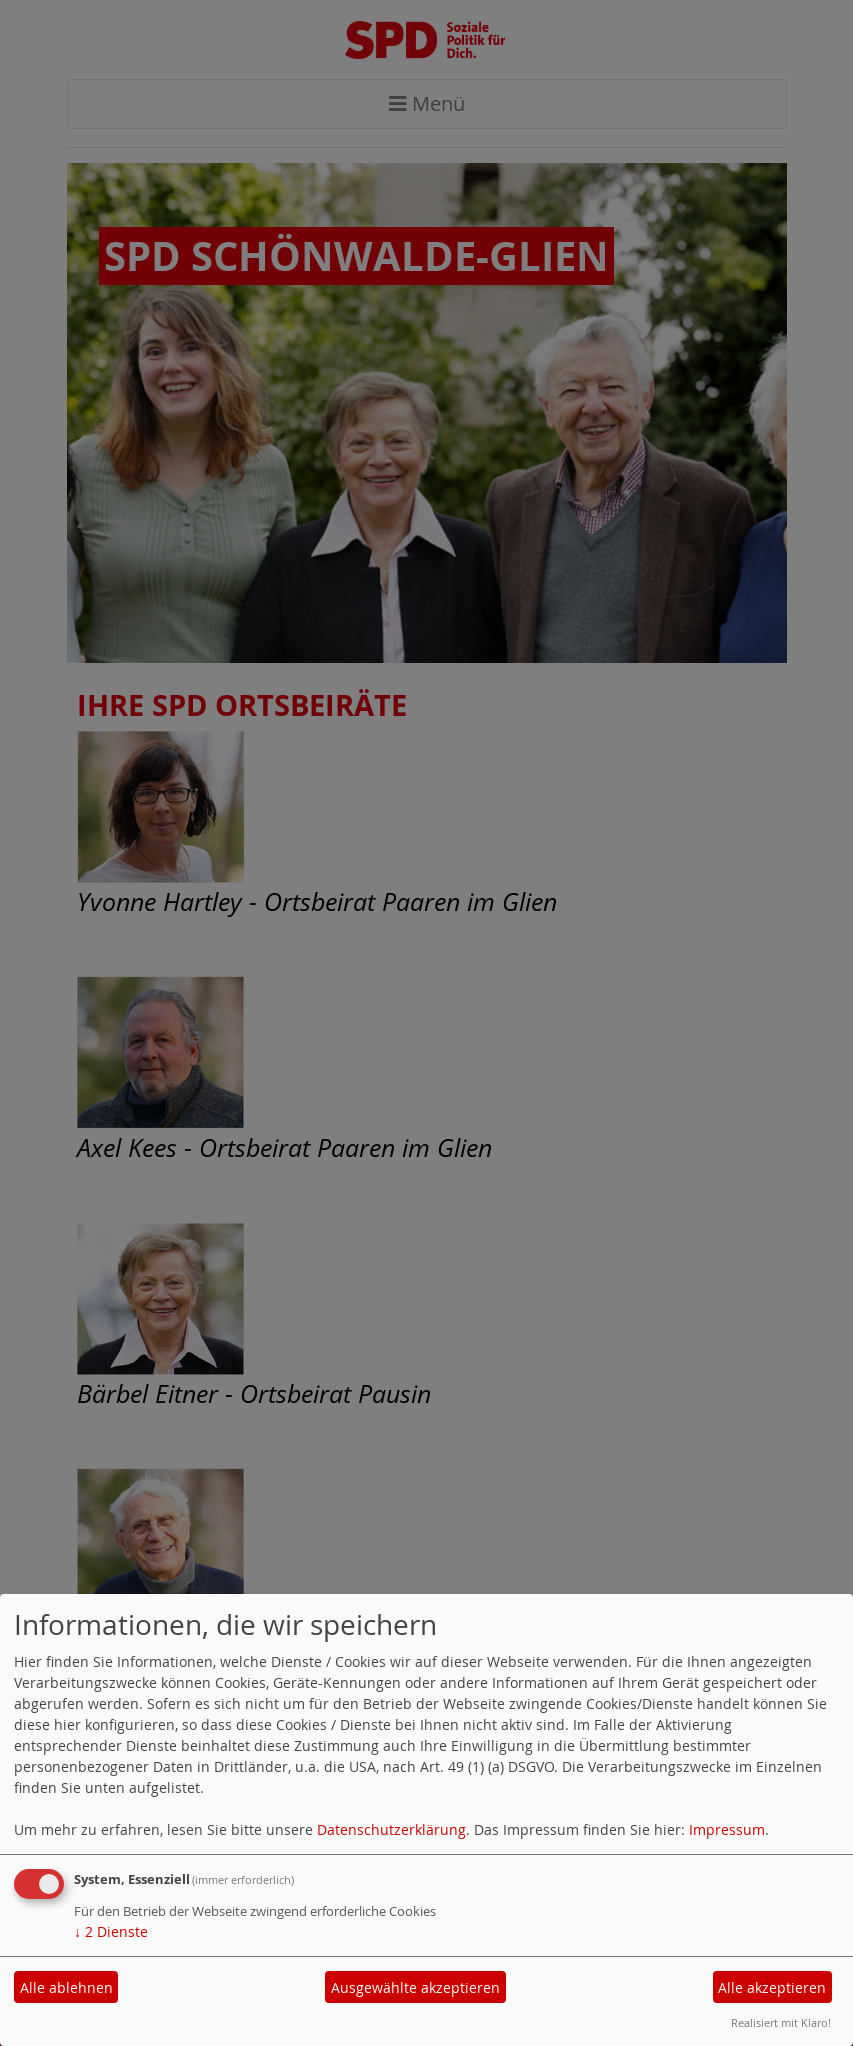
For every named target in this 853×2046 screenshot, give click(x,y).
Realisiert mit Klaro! (781, 2022)
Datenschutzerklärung (391, 1829)
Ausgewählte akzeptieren (415, 1987)
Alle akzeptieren (772, 1987)
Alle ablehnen (66, 1987)
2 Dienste (111, 1931)
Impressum (727, 1829)
